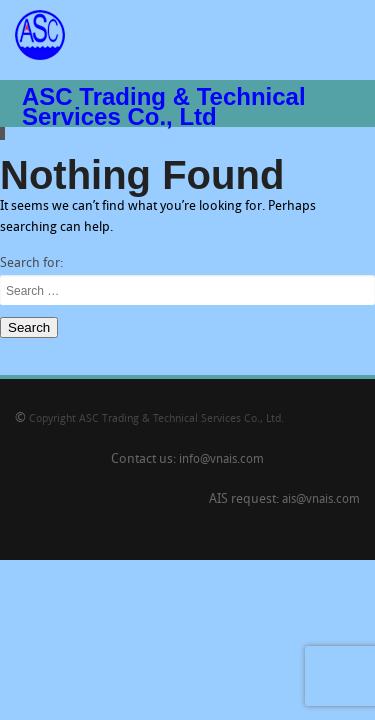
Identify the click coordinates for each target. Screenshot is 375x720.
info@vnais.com (221, 460)
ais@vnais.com (321, 500)
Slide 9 (4, 133)
